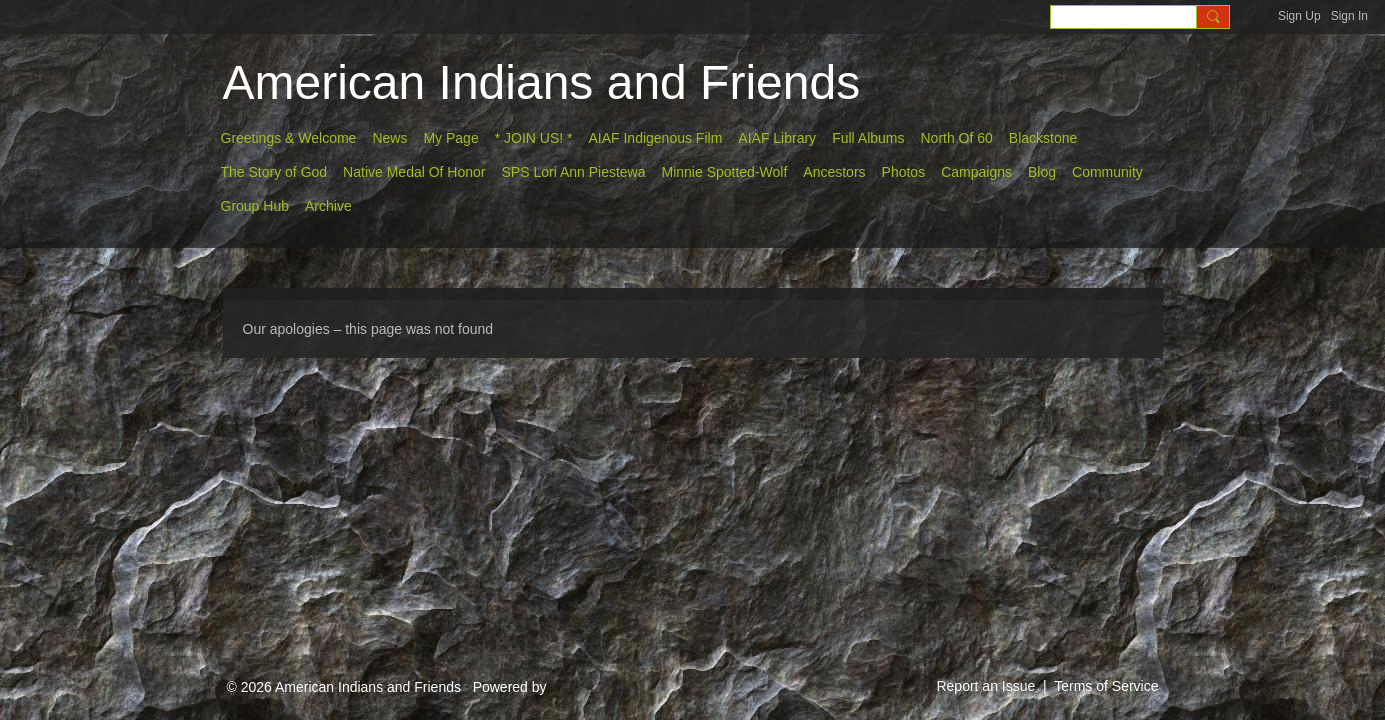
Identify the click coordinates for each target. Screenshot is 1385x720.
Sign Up (1299, 16)
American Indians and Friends (542, 82)
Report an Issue (985, 686)
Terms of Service (1106, 686)
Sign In (1349, 16)
